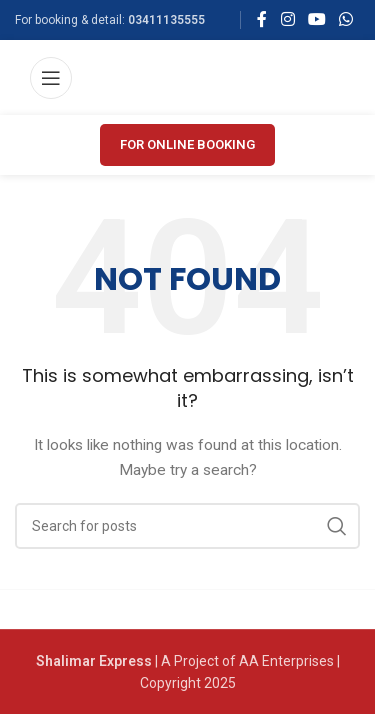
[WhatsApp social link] (346, 19)
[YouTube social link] (316, 19)
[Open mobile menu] (51, 78)
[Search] (187, 526)
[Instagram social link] (287, 19)
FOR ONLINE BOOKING (187, 144)
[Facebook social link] (262, 19)
